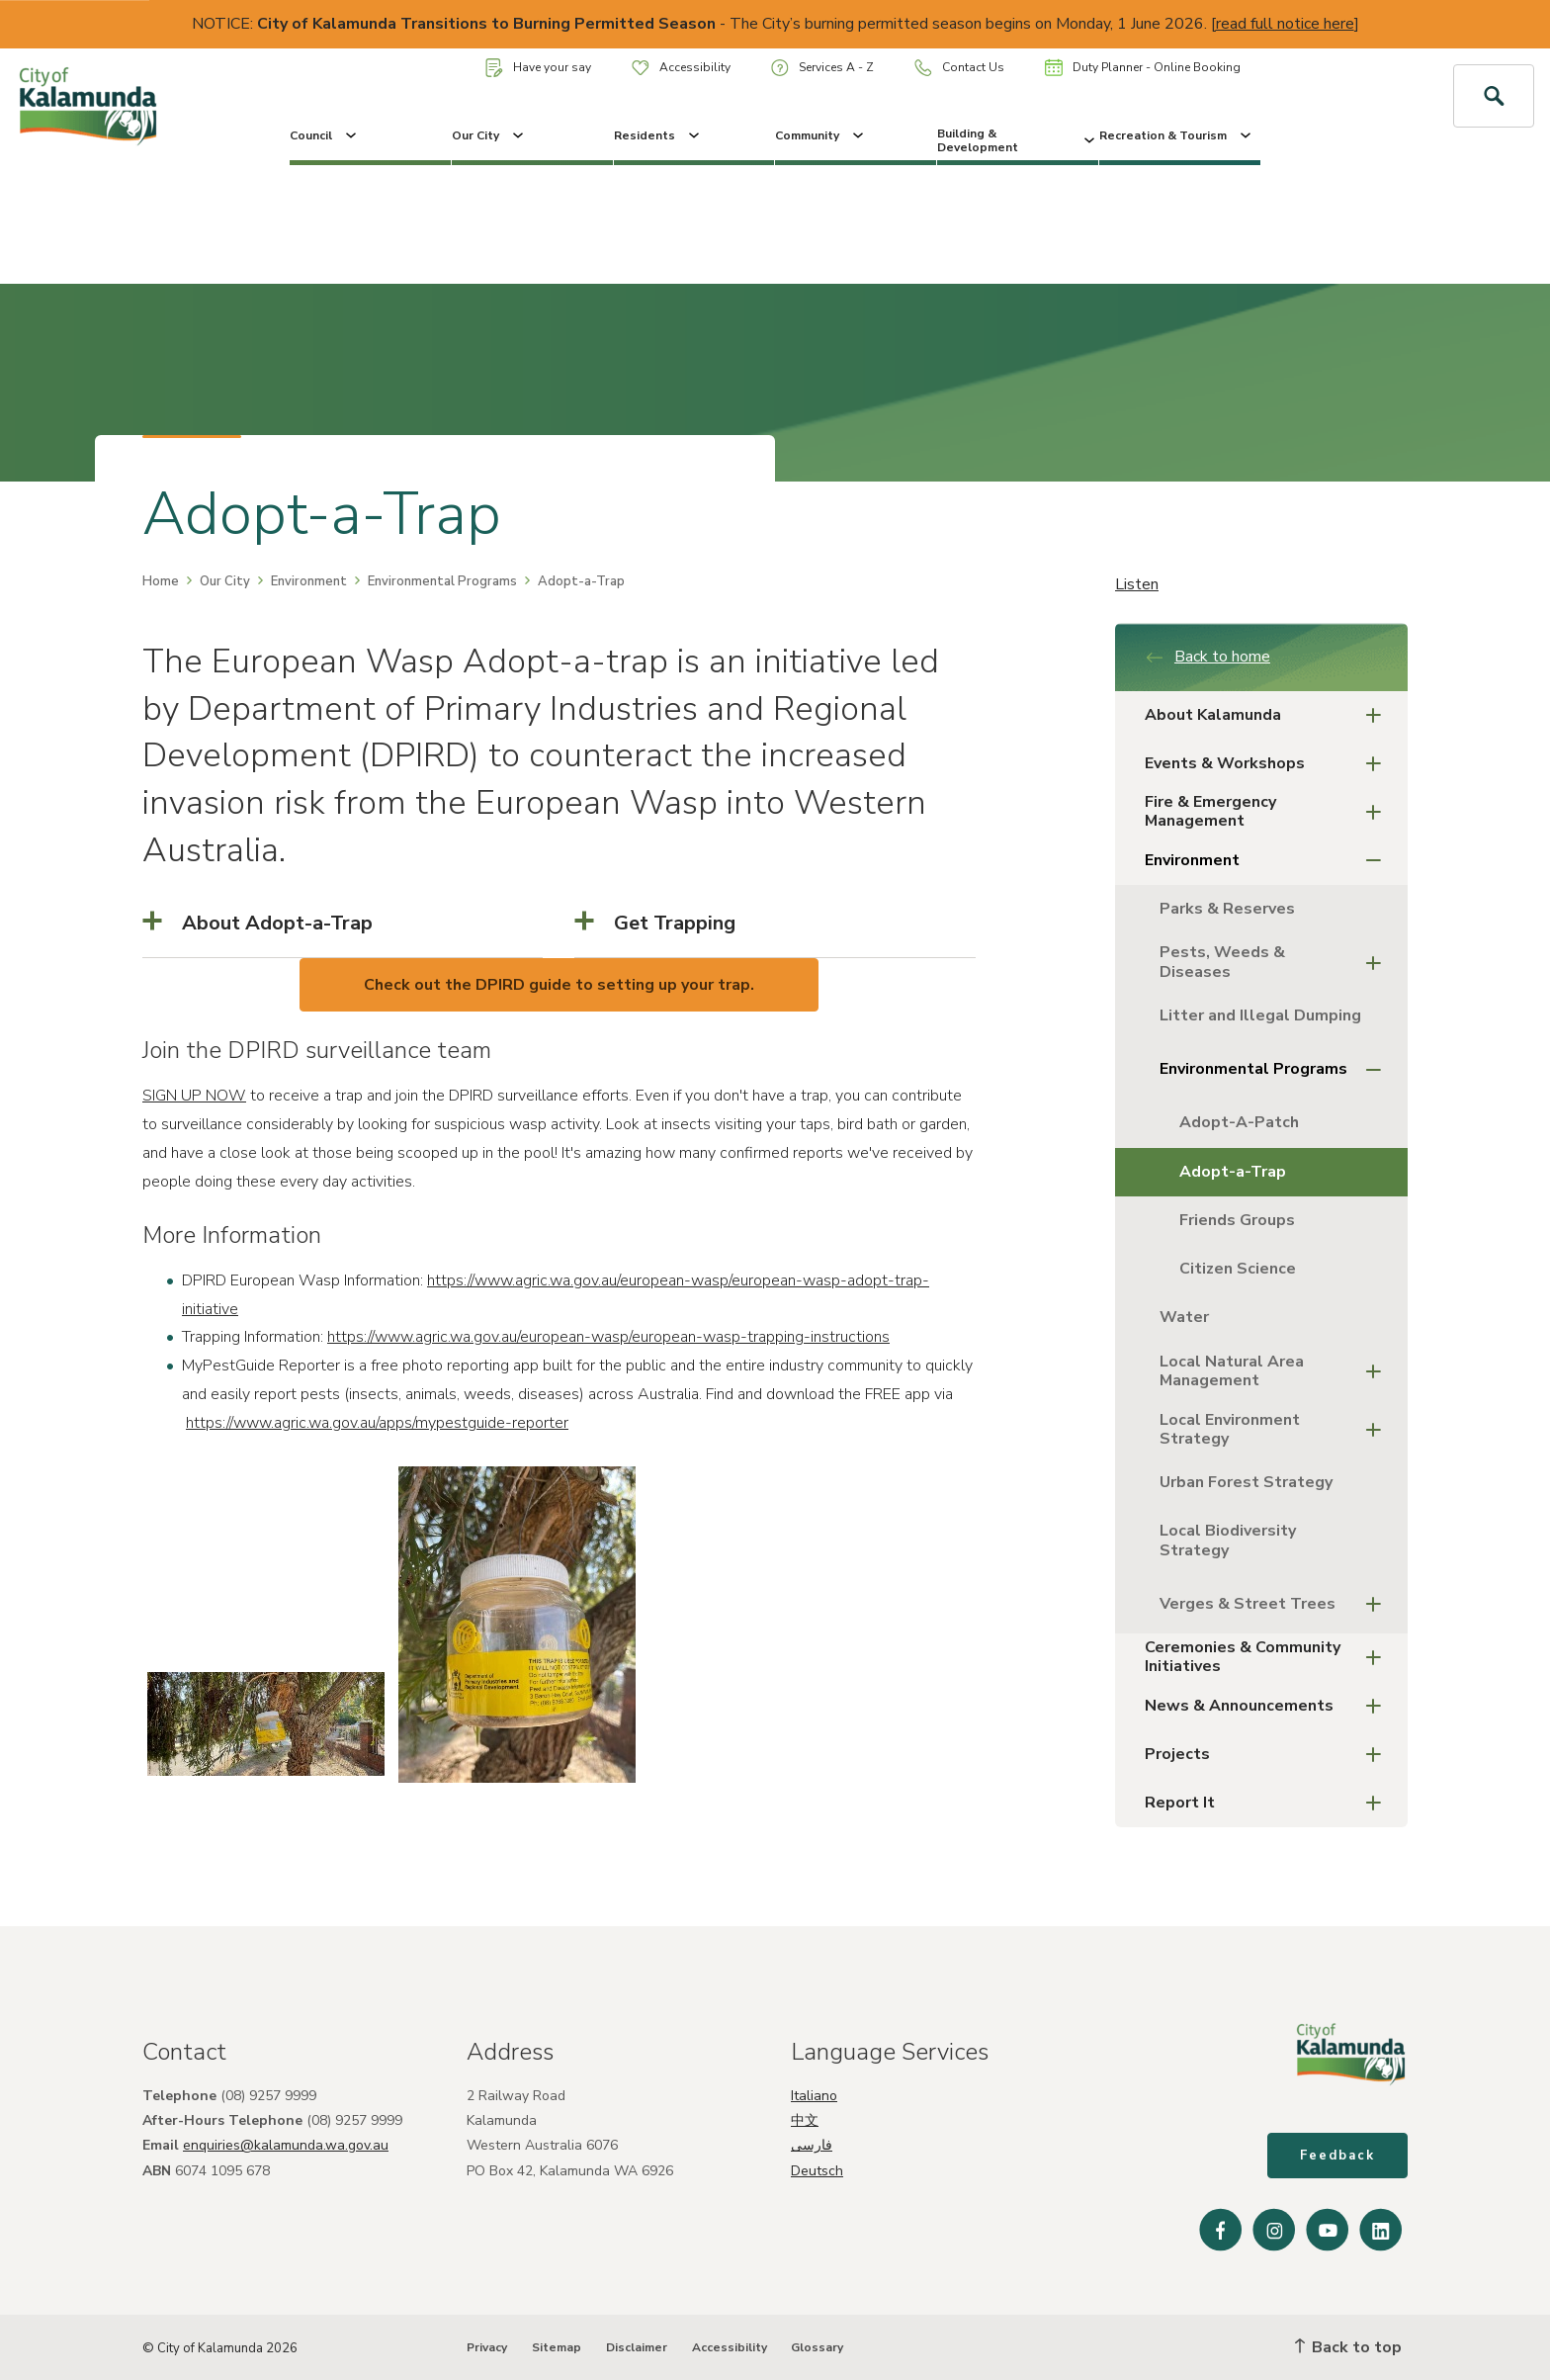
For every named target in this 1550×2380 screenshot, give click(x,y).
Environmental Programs (442, 581)
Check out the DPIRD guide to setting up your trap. (559, 985)
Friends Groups (1237, 1220)
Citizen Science (1237, 1268)
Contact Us (959, 67)
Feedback (1337, 2155)
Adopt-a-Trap (1232, 1172)
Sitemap (556, 2347)
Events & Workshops (1269, 764)
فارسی (811, 2145)
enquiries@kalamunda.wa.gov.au (285, 2145)
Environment (309, 581)
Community (821, 135)
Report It (1269, 1803)
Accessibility (681, 67)
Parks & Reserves (1227, 909)
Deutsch (817, 2170)
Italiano (814, 2095)
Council (325, 135)
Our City (489, 135)
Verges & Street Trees (1276, 1604)
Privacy (487, 2347)
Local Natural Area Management (1276, 1371)
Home (160, 581)
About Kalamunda (1269, 715)
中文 (804, 2120)
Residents (658, 135)
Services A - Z (822, 67)
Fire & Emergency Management (1269, 811)
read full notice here (1285, 24)
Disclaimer (636, 2347)
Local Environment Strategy (1276, 1429)
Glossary (817, 2347)
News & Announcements (1269, 1706)
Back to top (1348, 2347)
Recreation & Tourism (1176, 135)
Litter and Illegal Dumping (1260, 1015)
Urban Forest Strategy (1246, 1482)
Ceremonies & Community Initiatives (1269, 1656)
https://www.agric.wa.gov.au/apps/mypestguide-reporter (377, 1423)
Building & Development (1017, 140)
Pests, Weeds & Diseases (1276, 961)
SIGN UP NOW (194, 1095)
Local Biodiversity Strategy (1228, 1540)
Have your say (538, 67)
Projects (1269, 1754)
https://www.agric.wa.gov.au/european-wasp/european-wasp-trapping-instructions (608, 1337)
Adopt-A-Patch (1239, 1122)
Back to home (1207, 656)
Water (1184, 1317)
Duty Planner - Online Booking (1143, 67)
